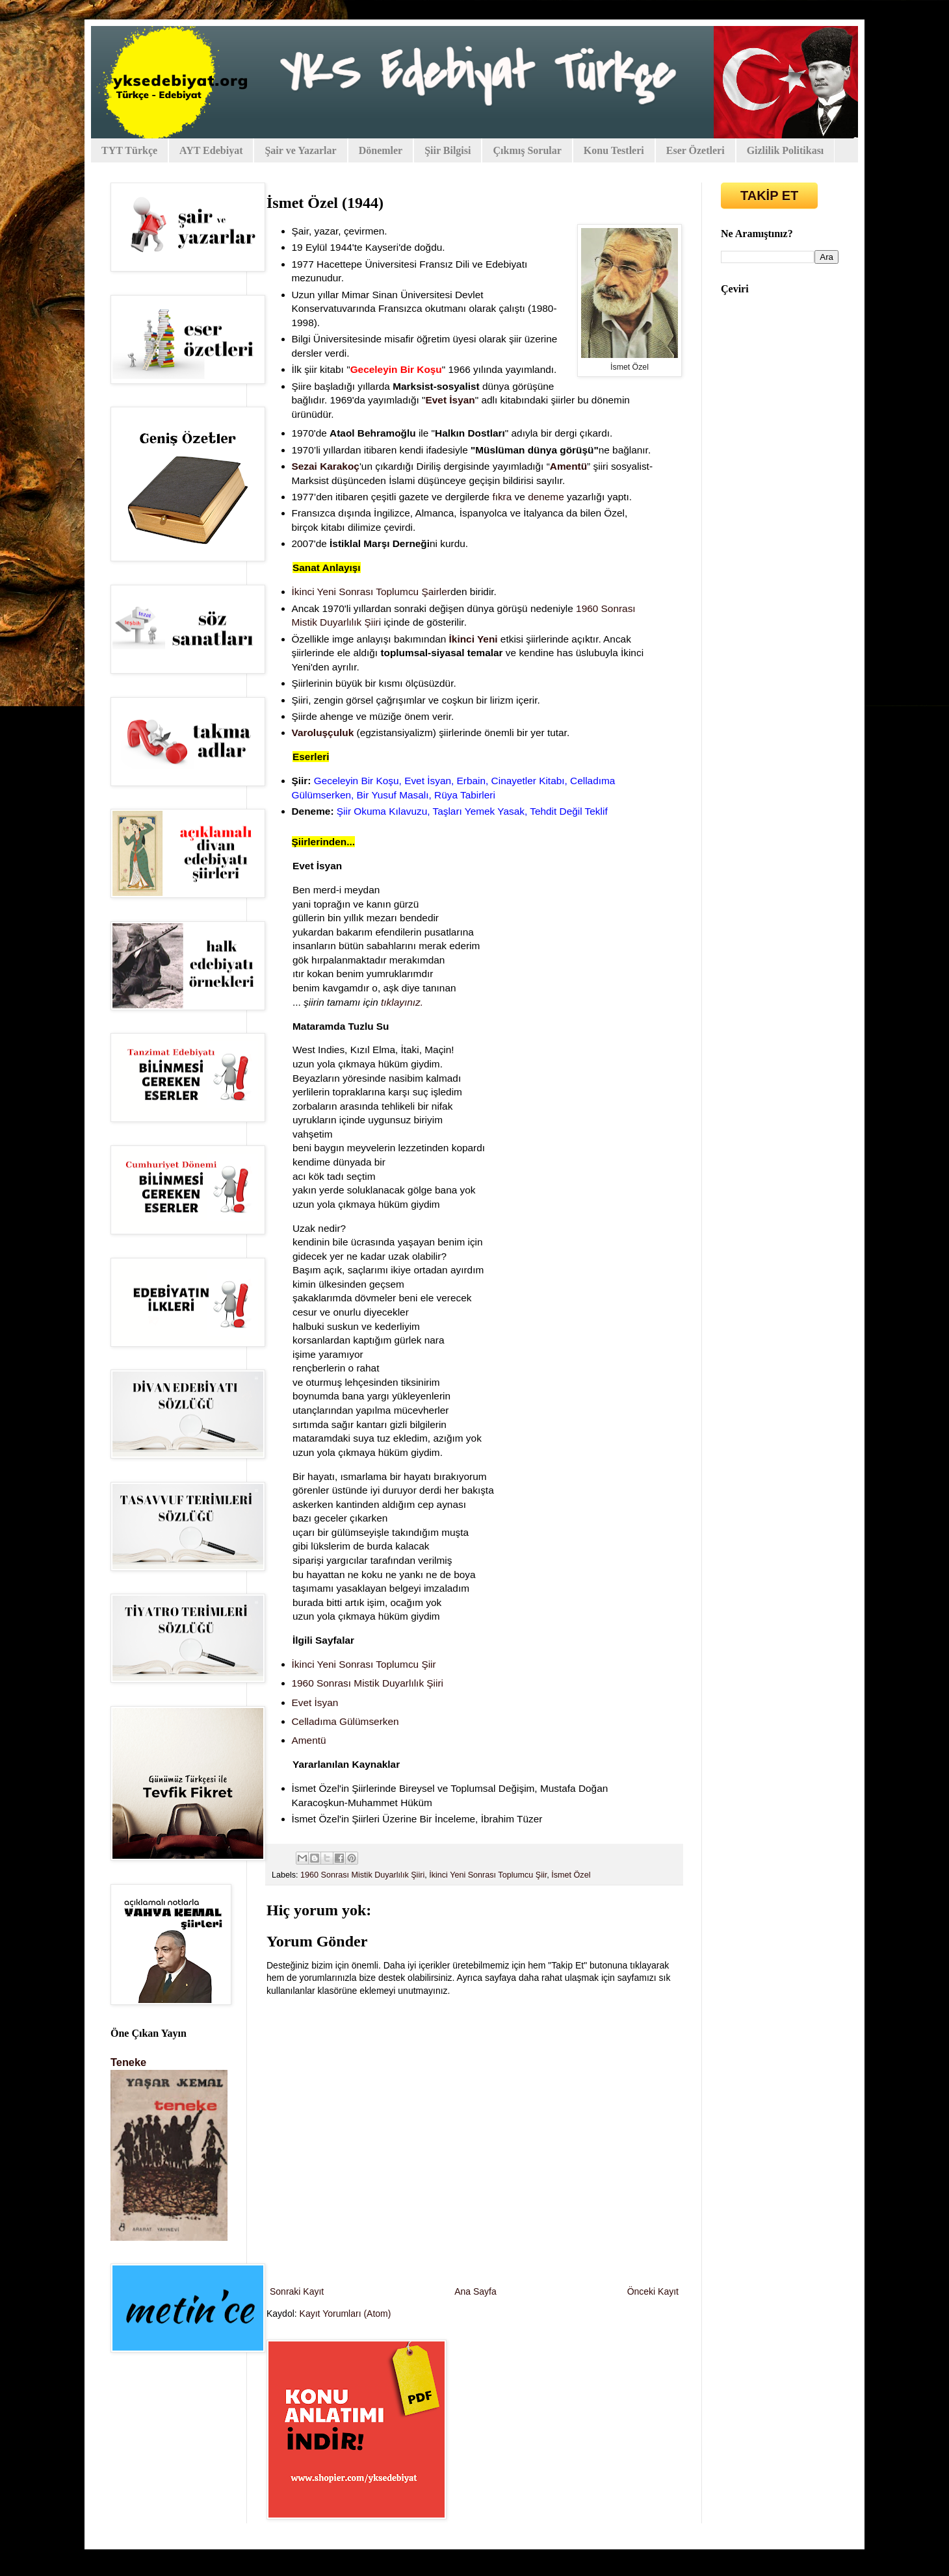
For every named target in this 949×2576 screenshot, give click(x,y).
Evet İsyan (450, 399)
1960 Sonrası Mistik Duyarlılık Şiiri (362, 1875)
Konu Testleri (614, 150)
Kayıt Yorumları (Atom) (345, 2313)
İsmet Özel (570, 1875)
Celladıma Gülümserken (345, 1721)
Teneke (128, 2062)
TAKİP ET (769, 195)
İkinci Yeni (473, 638)
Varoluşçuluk (323, 732)
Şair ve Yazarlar (300, 150)
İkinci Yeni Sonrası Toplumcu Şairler (371, 591)
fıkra (502, 496)
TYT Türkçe (129, 150)
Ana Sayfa (475, 2291)
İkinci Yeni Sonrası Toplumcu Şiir (488, 1875)
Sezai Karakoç (325, 466)
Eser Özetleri (695, 150)
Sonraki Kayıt (297, 2291)
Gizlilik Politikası (785, 150)
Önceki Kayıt (653, 2291)
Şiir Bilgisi (447, 150)
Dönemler (381, 150)
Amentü (568, 466)
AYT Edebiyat (210, 150)
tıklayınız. (402, 1002)
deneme (546, 496)
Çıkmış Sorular (527, 150)
